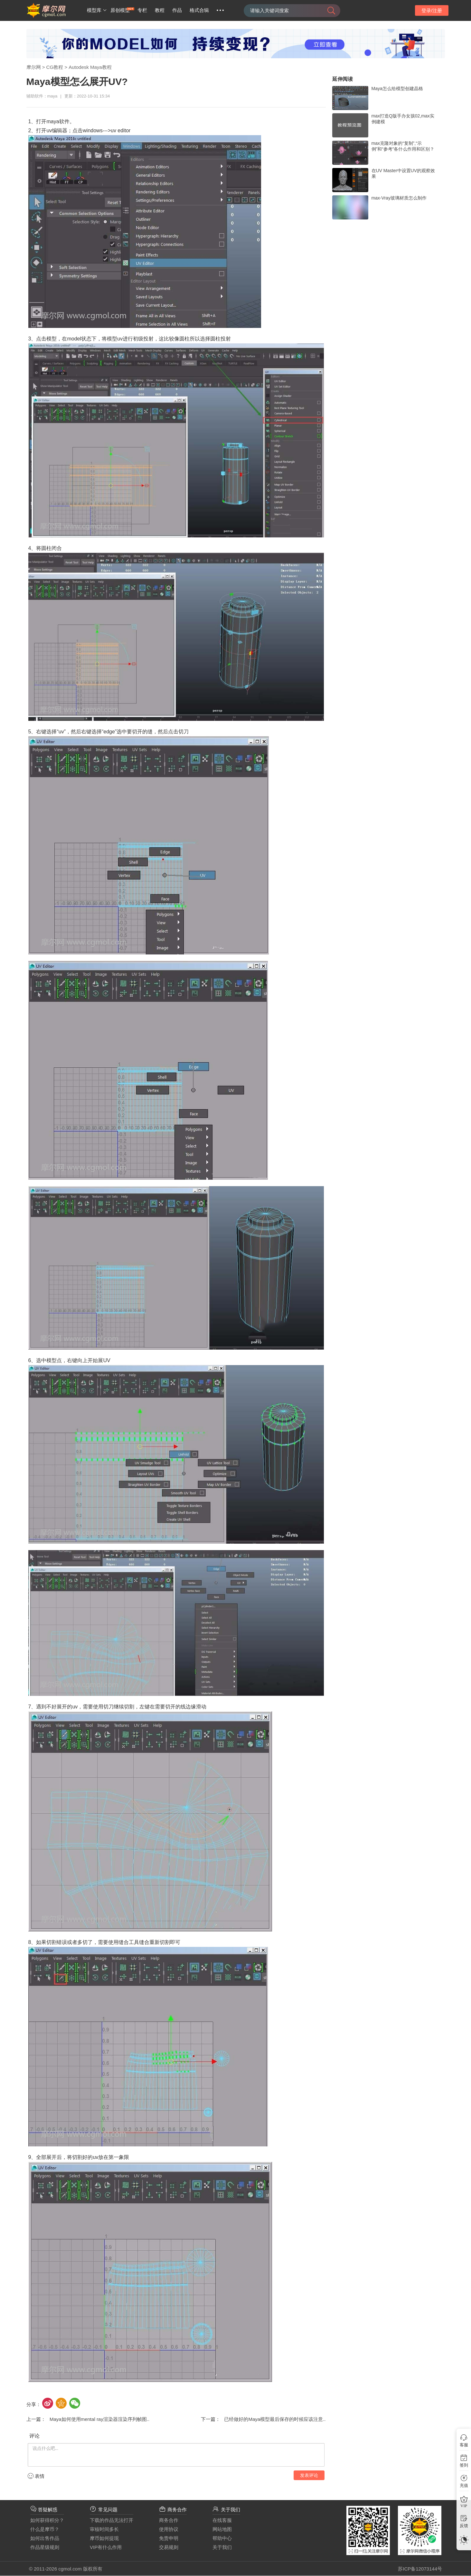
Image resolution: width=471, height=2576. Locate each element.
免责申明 (168, 2538)
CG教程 (54, 67)
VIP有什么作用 (106, 2547)
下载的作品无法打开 (111, 2520)
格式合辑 (199, 10)
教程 (160, 10)
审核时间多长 (104, 2529)
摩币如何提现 (104, 2538)
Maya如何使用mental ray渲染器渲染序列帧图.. (98, 2419)
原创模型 (120, 10)
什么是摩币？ (44, 2529)
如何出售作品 (44, 2538)
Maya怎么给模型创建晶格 (397, 88)
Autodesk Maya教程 (90, 67)
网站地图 (222, 2529)
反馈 (464, 2526)
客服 (464, 2445)
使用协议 (168, 2529)
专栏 (142, 10)
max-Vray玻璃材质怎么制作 (399, 197)
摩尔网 (33, 67)
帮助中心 (222, 2538)
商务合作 (168, 2520)
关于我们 (222, 2547)
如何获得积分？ (47, 2520)
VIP (463, 2506)
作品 (177, 10)
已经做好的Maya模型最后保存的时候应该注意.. (273, 2419)
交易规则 (168, 2547)
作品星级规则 (44, 2547)
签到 (464, 2465)
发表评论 (309, 2475)
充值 (464, 2485)
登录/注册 (431, 10)
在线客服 (222, 2520)
